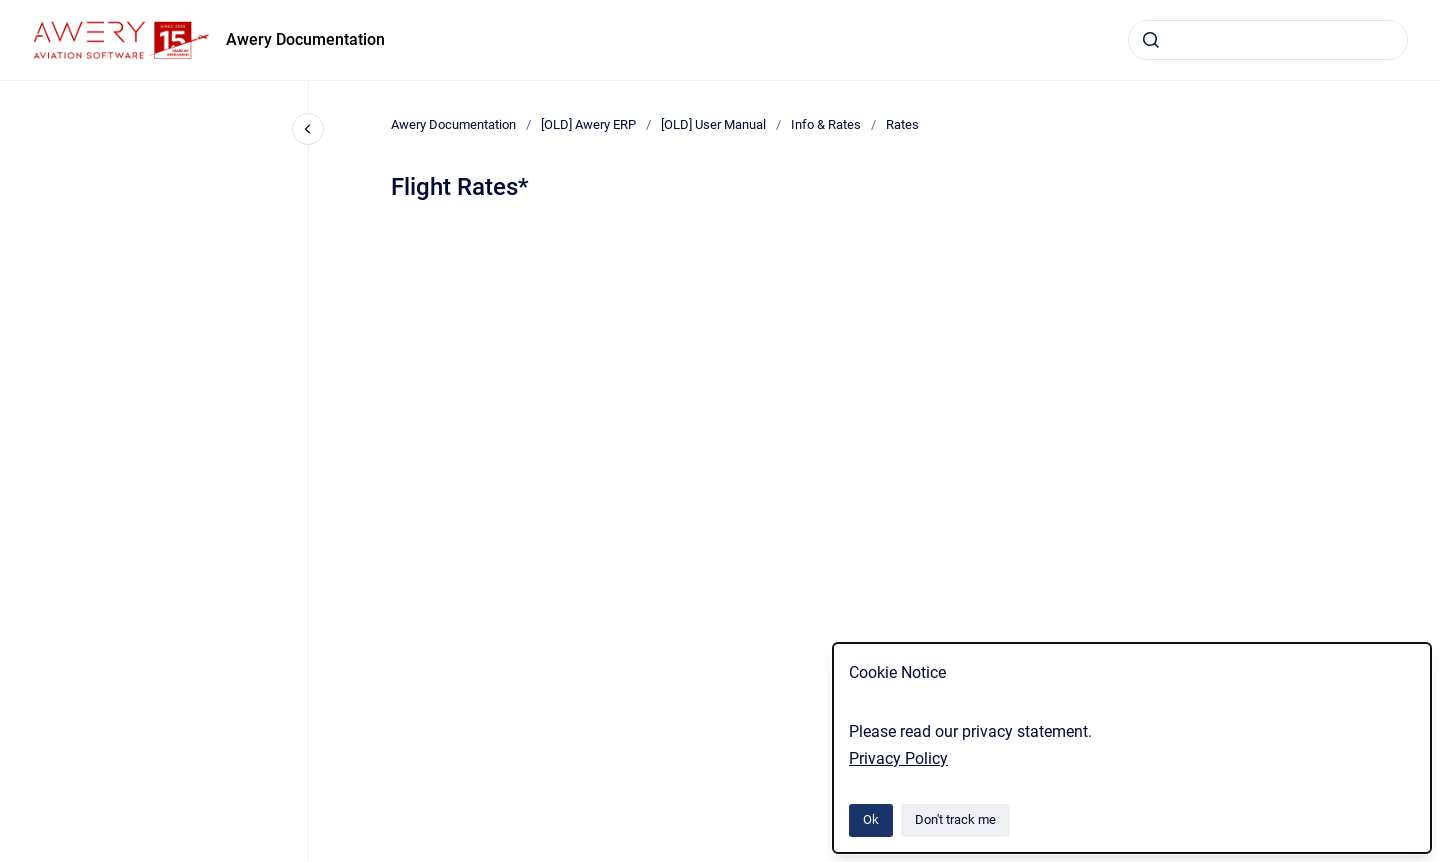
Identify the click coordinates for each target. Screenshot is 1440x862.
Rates (902, 124)
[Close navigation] (308, 129)
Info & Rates (826, 124)
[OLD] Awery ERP (588, 124)
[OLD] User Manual (713, 124)
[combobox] (1268, 40)
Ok (871, 819)
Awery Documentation (305, 39)
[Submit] (1151, 40)
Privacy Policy (898, 758)
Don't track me (955, 819)
